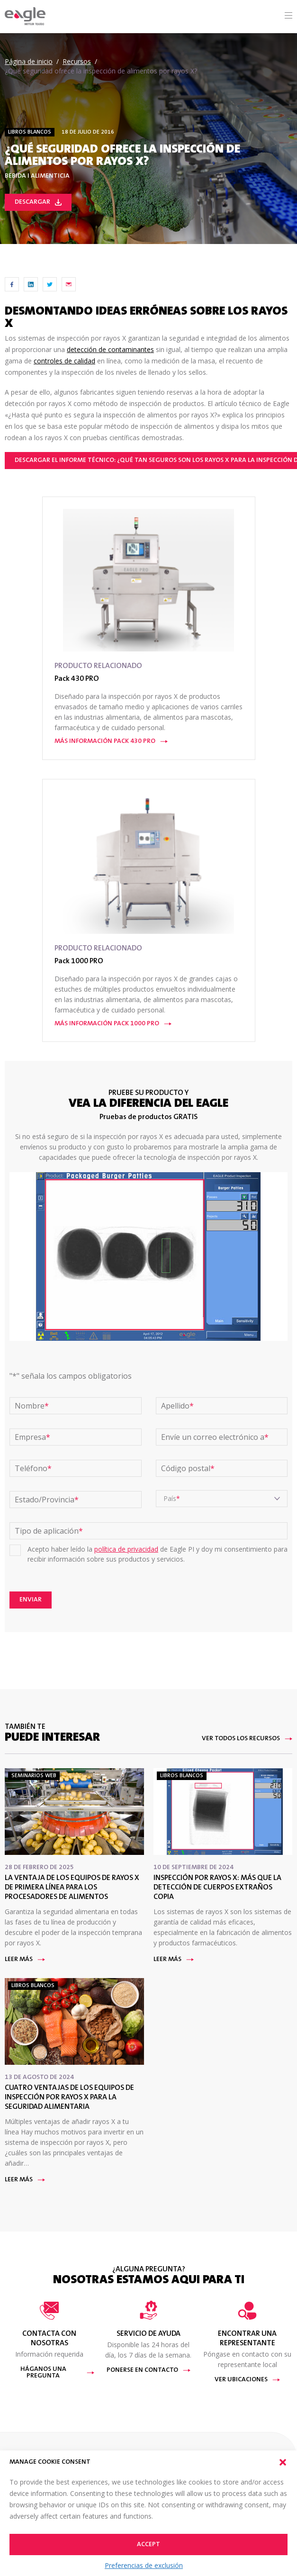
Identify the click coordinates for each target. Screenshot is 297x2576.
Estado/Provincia (47, 1499)
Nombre (32, 1405)
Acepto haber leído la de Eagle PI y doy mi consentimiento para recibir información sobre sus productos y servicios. (157, 1554)
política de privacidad (126, 1549)
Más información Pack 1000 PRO (112, 1024)
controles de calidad (64, 360)
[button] (283, 2462)
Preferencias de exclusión (144, 2565)
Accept (148, 2544)
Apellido (177, 1405)
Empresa (32, 1437)
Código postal (188, 1468)
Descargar (38, 202)
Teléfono (33, 1468)
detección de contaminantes (110, 349)
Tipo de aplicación (49, 1531)
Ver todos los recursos (247, 1738)
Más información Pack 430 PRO (111, 741)
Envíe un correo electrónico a (215, 1437)
